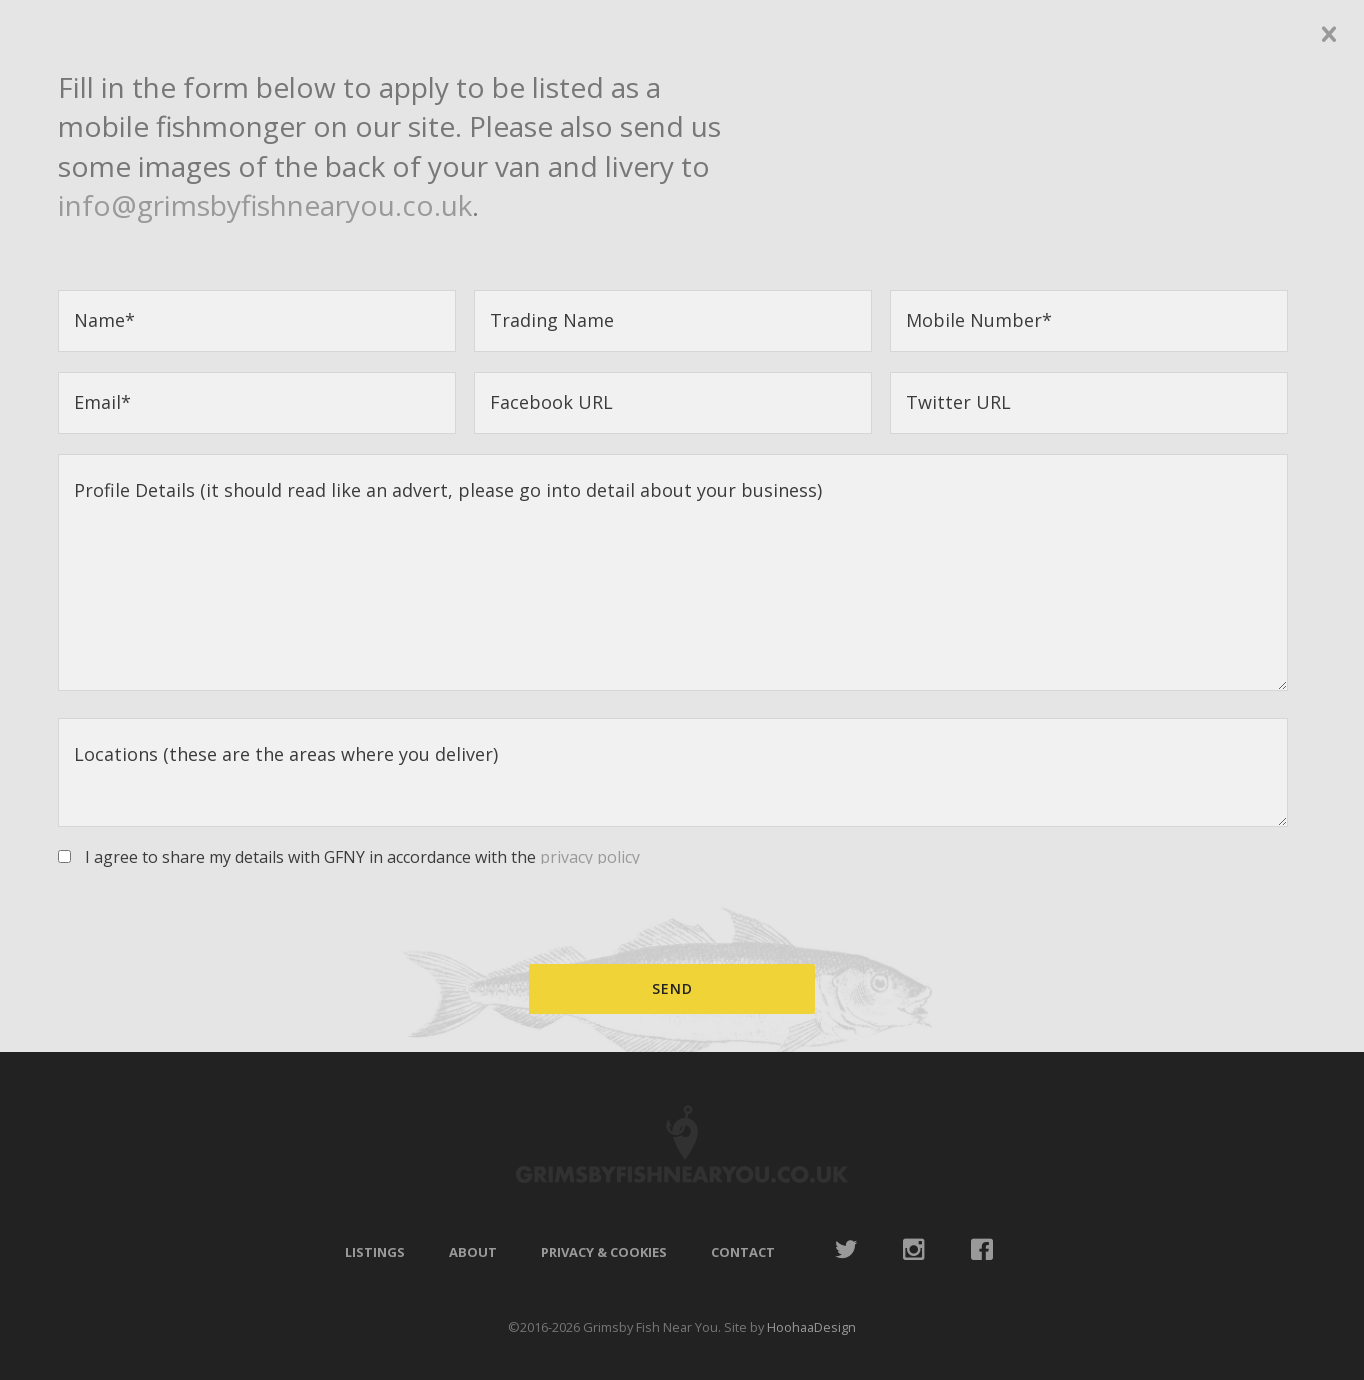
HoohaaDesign (811, 1327)
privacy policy (590, 857)
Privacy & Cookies (604, 1252)
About (473, 1252)
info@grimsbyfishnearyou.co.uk (265, 205)
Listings (375, 1252)
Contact (743, 1252)
